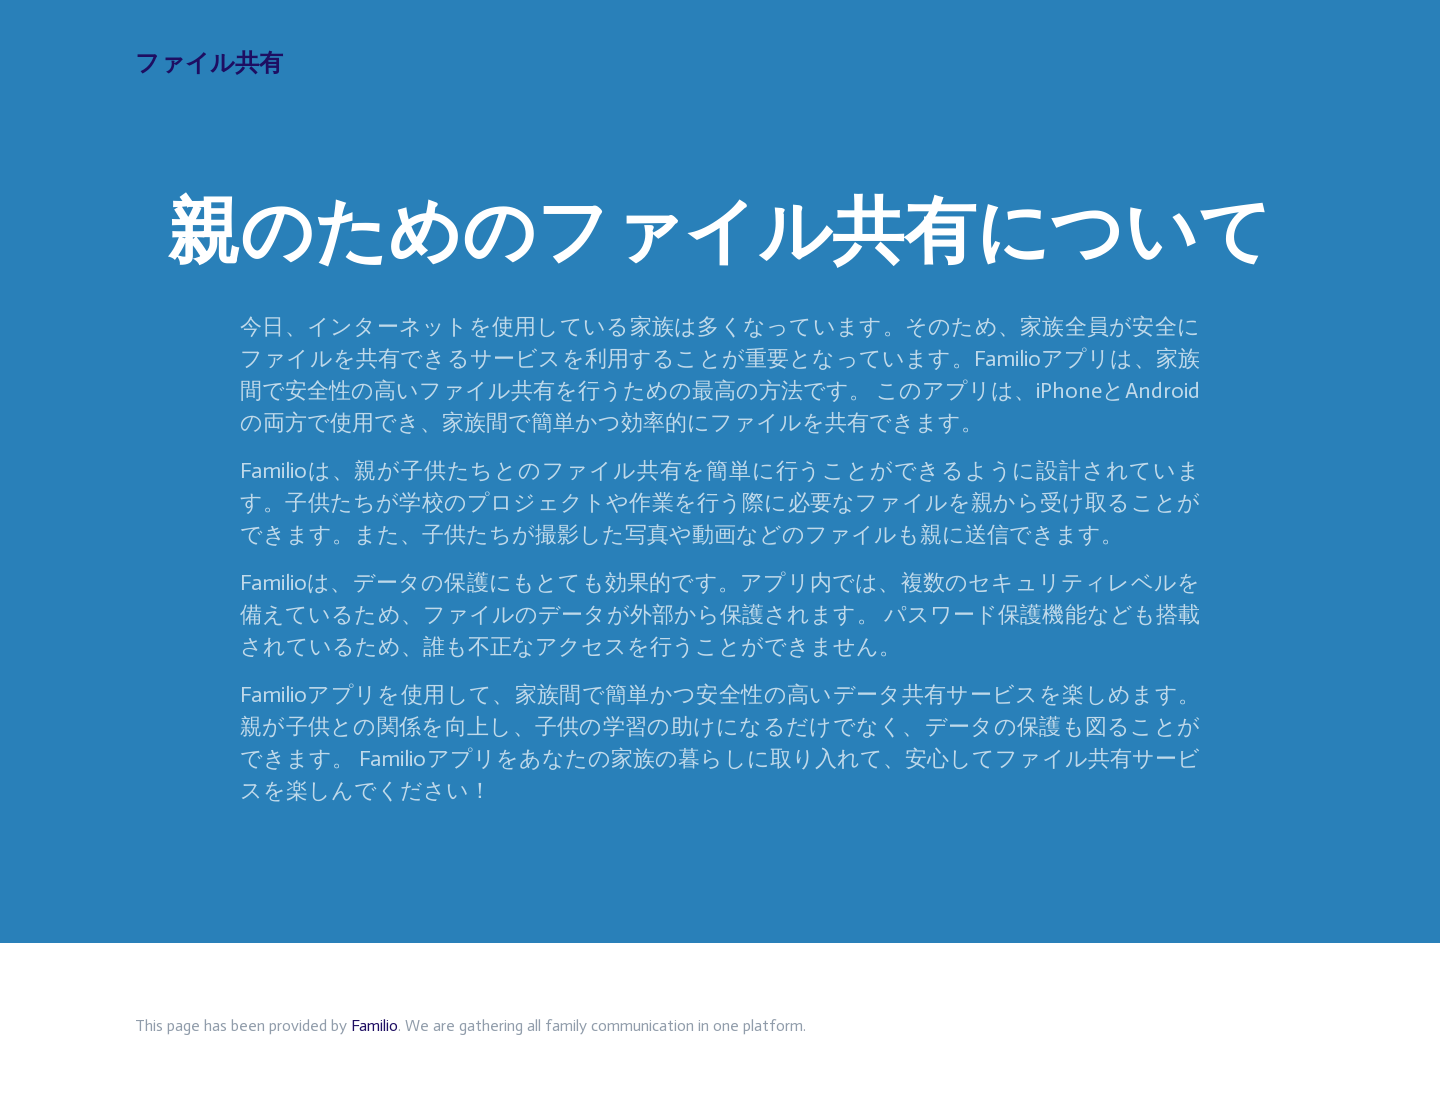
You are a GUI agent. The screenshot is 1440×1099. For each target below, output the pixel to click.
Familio (374, 1025)
